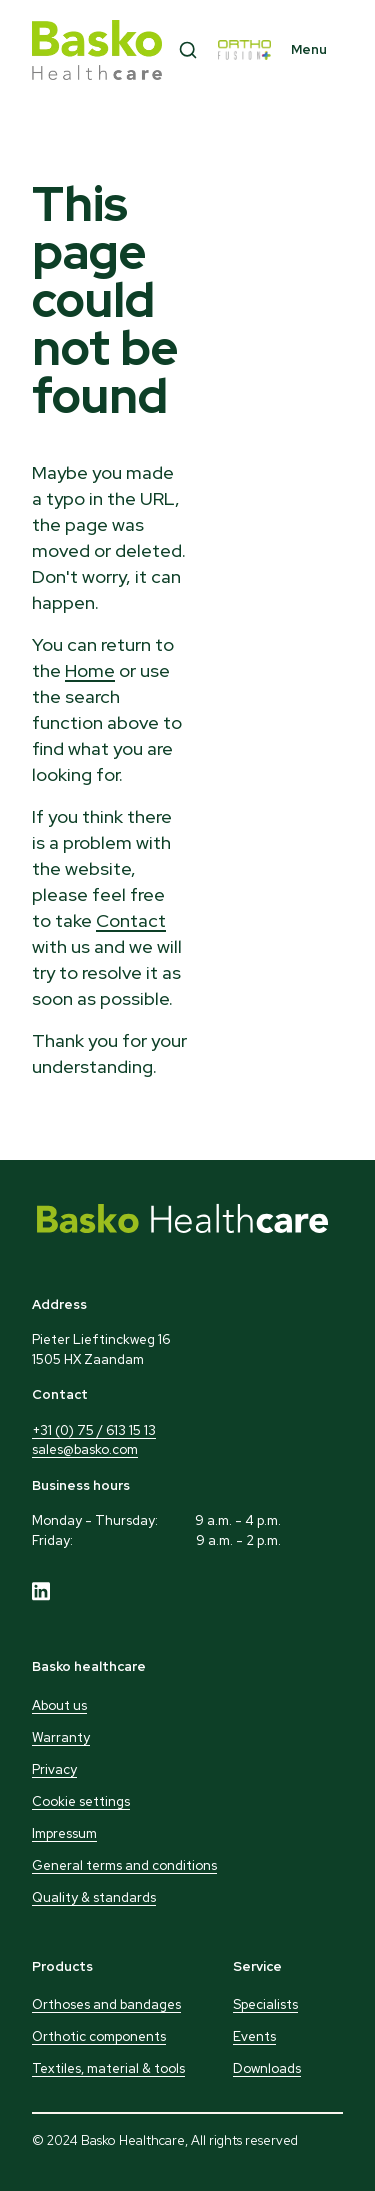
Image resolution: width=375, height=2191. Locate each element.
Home (90, 670)
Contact (131, 920)
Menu (309, 49)
